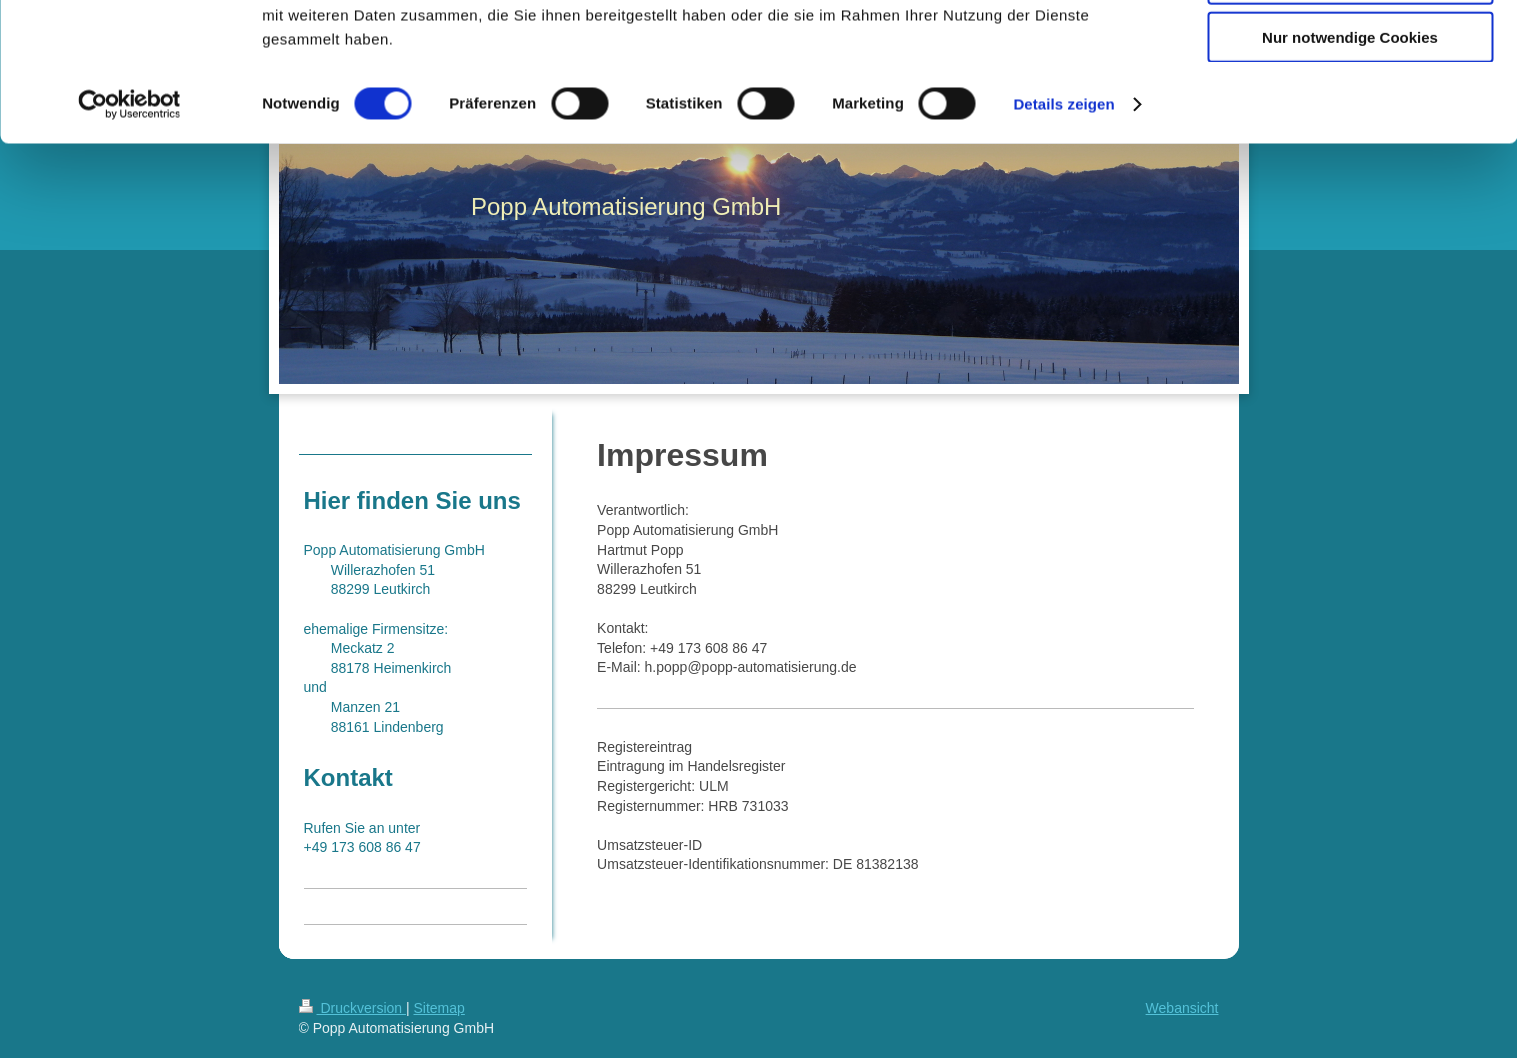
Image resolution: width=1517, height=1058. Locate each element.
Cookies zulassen (1350, 49)
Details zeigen (1063, 233)
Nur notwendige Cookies (1350, 166)
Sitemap (439, 1008)
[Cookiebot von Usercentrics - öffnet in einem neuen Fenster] (129, 234)
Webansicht (1182, 1008)
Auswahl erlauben (1350, 108)
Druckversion (352, 1008)
